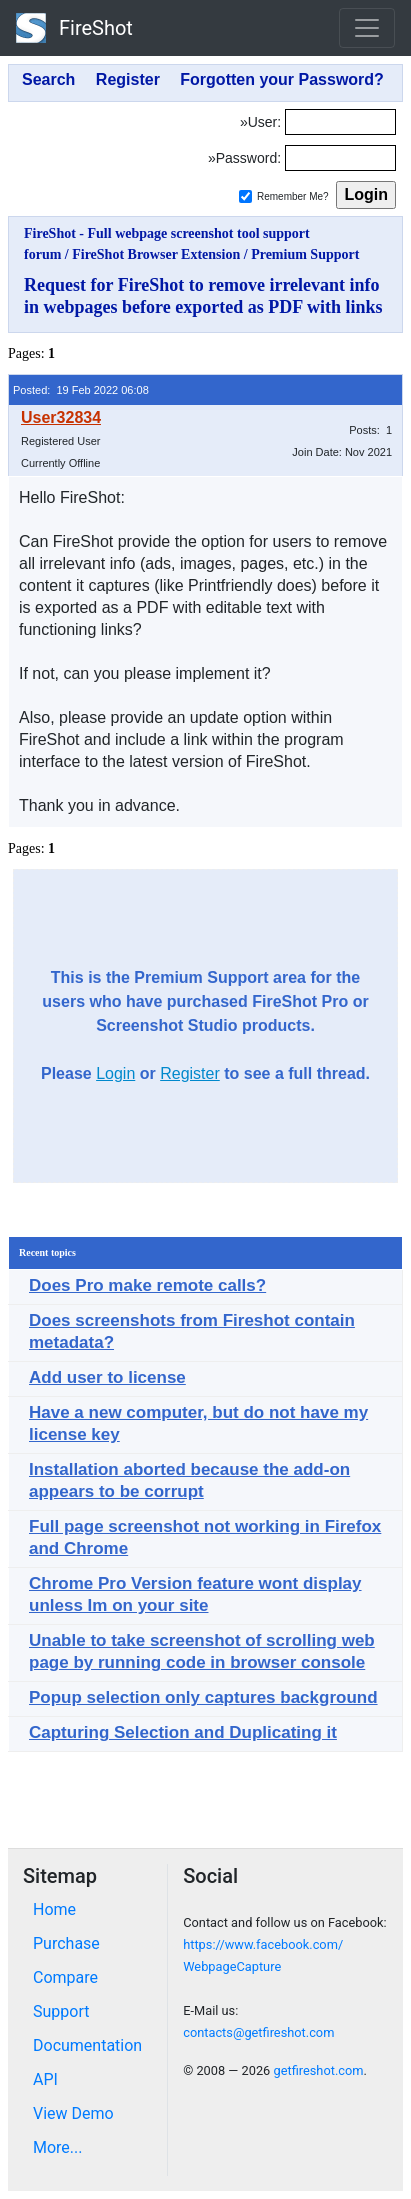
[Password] (340, 158)
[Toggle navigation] (367, 28)
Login (115, 1073)
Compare (65, 1977)
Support (61, 2011)
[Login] (340, 122)
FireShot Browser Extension (156, 254)
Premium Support (305, 254)
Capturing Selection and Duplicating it (183, 1732)
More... (58, 2147)
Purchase (66, 1943)
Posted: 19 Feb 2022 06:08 (81, 390)
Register (190, 1073)
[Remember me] (245, 196)
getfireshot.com (318, 2070)
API (45, 2079)
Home (54, 1909)
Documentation (87, 2045)
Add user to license (107, 1377)
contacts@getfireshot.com (258, 2032)
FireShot (74, 28)
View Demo (73, 2113)
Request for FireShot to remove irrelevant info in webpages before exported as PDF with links (203, 296)
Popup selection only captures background (203, 1697)
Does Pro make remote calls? (147, 1285)
